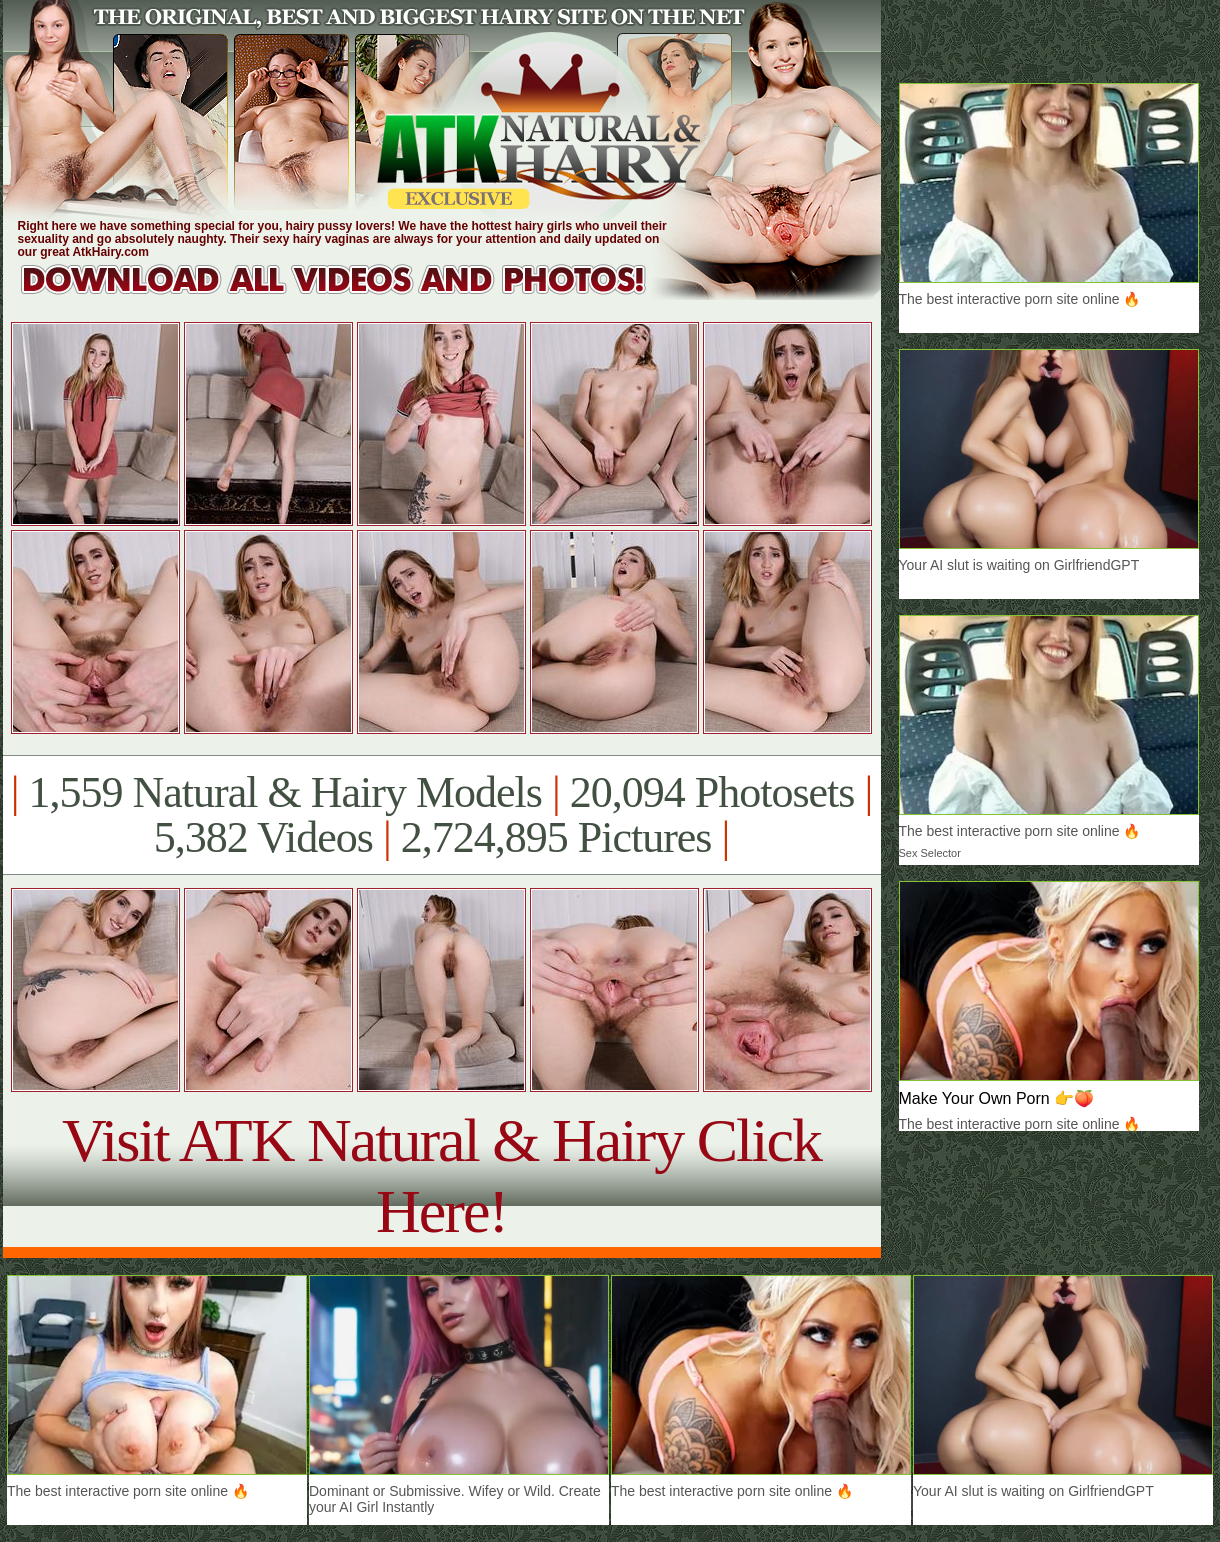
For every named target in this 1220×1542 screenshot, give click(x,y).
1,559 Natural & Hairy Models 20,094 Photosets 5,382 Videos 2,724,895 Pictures (441, 815)
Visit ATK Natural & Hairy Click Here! (441, 1175)
